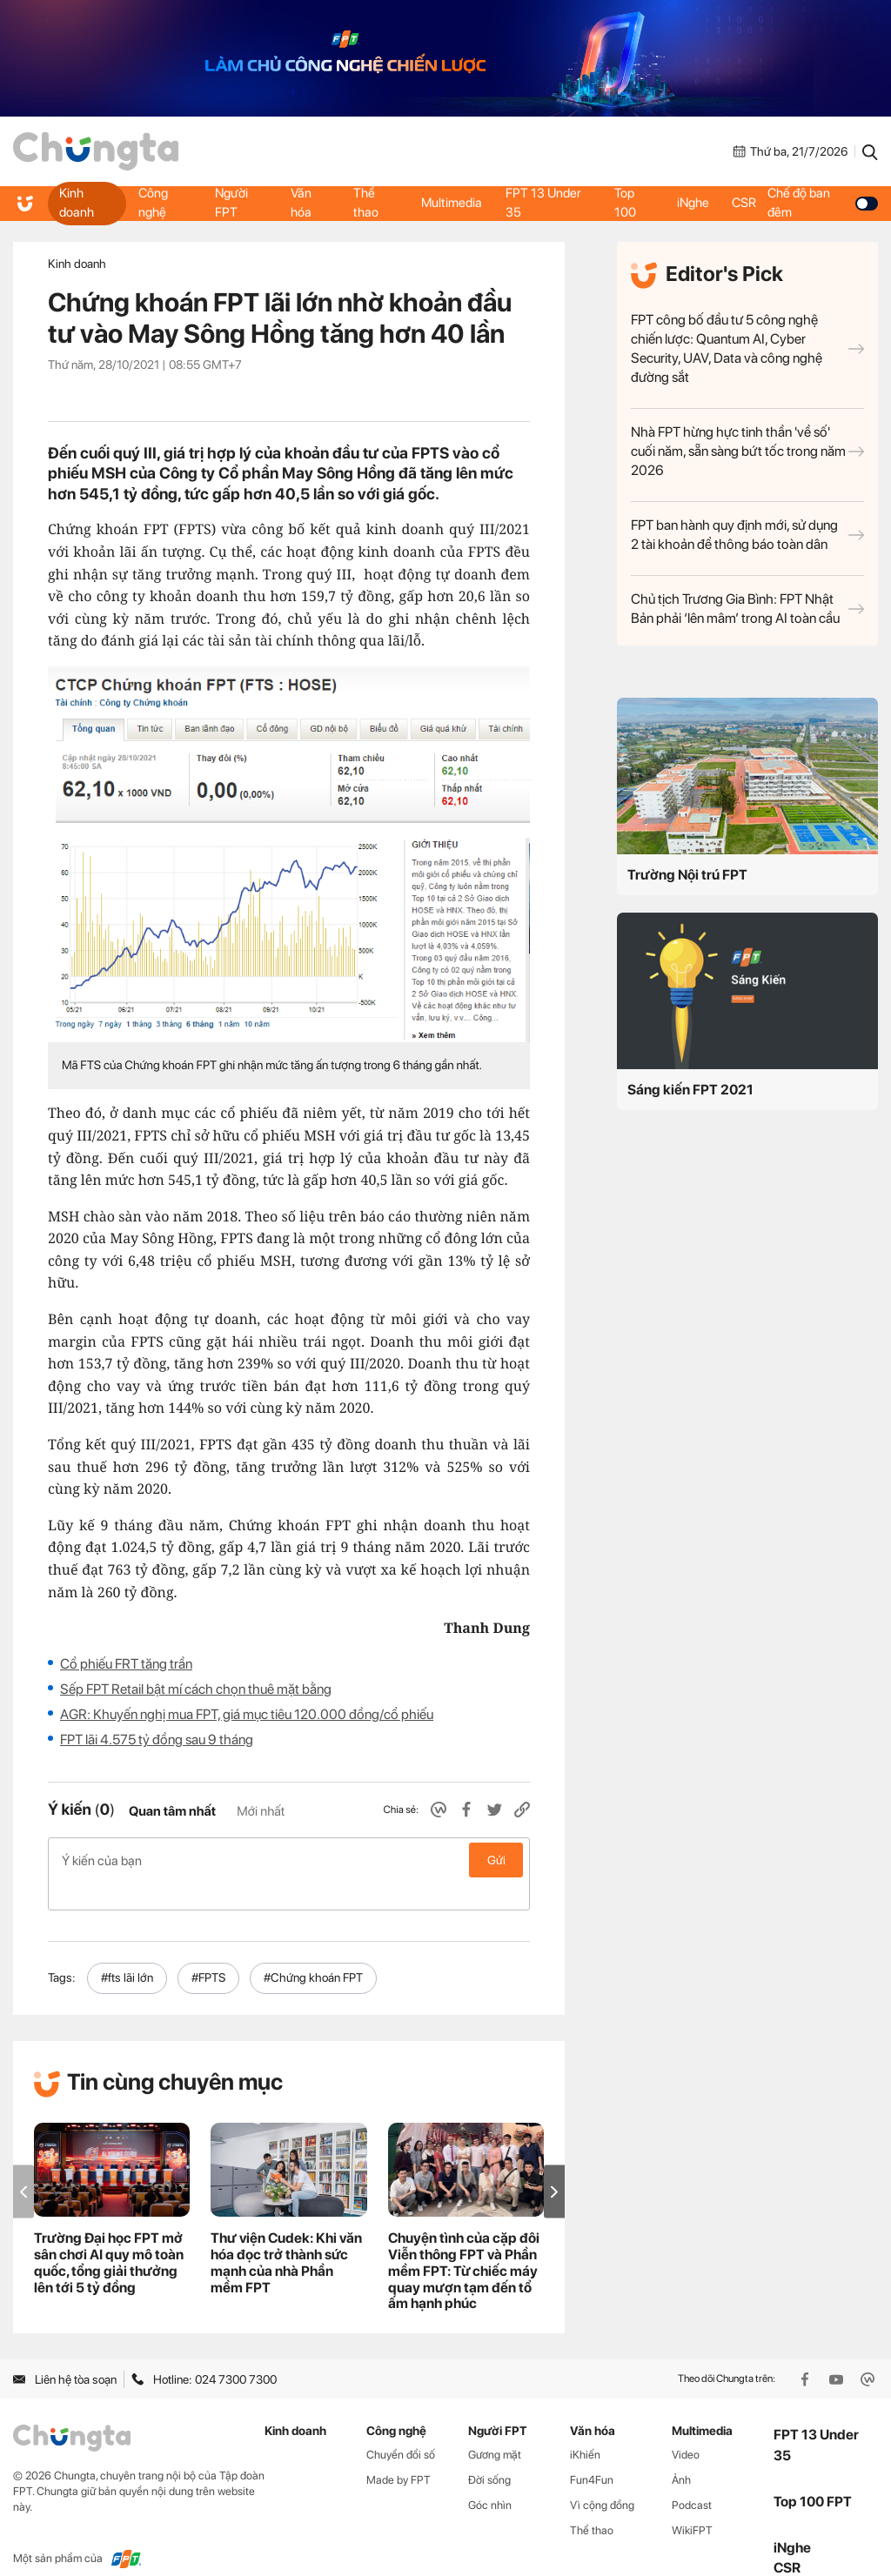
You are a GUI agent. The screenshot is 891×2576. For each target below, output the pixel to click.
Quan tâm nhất (172, 1811)
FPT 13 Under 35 (545, 202)
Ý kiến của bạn (289, 1860)
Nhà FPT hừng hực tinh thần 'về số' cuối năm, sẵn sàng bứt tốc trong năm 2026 (747, 451)
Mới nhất (261, 1811)
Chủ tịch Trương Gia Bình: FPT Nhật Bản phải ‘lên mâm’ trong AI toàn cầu (747, 608)
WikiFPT (692, 2502)
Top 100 (625, 202)
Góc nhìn (490, 2477)
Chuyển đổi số (400, 2426)
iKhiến (585, 2426)
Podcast (692, 2477)
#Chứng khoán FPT (313, 1950)
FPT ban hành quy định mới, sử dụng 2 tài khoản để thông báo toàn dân (747, 534)
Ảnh (681, 2452)
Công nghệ (153, 202)
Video (686, 2426)
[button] (554, 2164)
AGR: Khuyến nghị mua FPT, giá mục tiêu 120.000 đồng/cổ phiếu (246, 1714)
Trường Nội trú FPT (687, 874)
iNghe (693, 203)
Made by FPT (398, 2452)
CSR (747, 203)
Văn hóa (300, 202)
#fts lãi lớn (127, 1950)
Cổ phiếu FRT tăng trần (126, 1664)
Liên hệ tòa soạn (65, 2352)
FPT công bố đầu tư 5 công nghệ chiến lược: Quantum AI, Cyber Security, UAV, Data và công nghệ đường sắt (747, 348)
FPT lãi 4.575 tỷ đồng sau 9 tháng (156, 1739)
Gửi (496, 1860)
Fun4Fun (591, 2452)
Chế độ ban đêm (825, 202)
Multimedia (450, 203)
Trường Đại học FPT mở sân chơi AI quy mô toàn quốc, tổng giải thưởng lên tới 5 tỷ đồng (109, 2235)
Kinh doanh (77, 202)
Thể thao (366, 202)
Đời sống (489, 2452)
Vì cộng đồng (602, 2477)
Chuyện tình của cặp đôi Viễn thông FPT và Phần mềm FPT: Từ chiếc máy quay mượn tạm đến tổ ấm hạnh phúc (463, 2243)
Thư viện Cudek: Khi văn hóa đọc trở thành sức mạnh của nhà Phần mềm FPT (286, 2235)
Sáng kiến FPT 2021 (690, 1089)
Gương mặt (494, 2426)
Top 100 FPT (813, 2474)
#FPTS (208, 1950)
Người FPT (231, 202)
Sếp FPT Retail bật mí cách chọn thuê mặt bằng (196, 1689)
